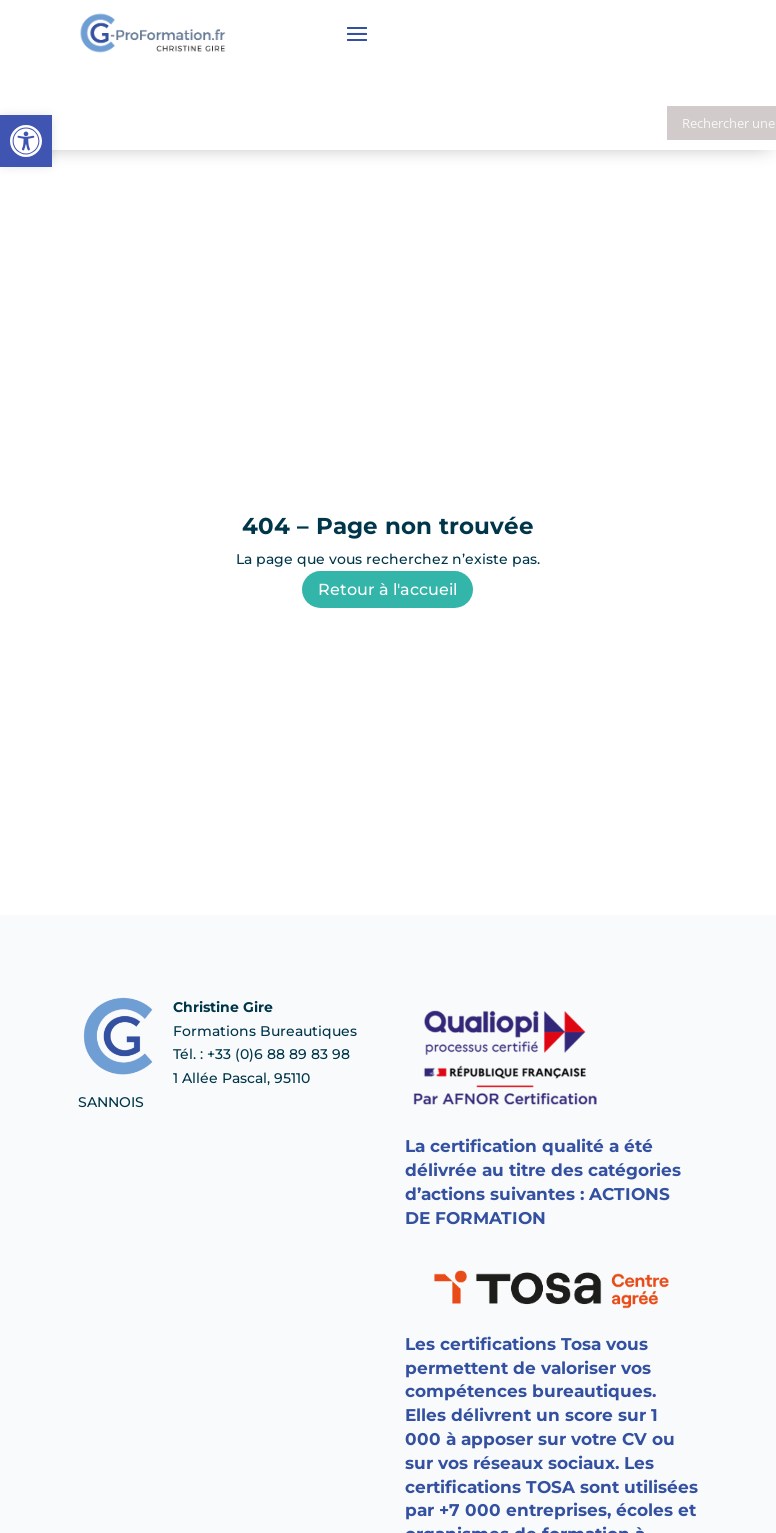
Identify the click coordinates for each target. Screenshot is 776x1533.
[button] (26, 141)
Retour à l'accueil (387, 589)
